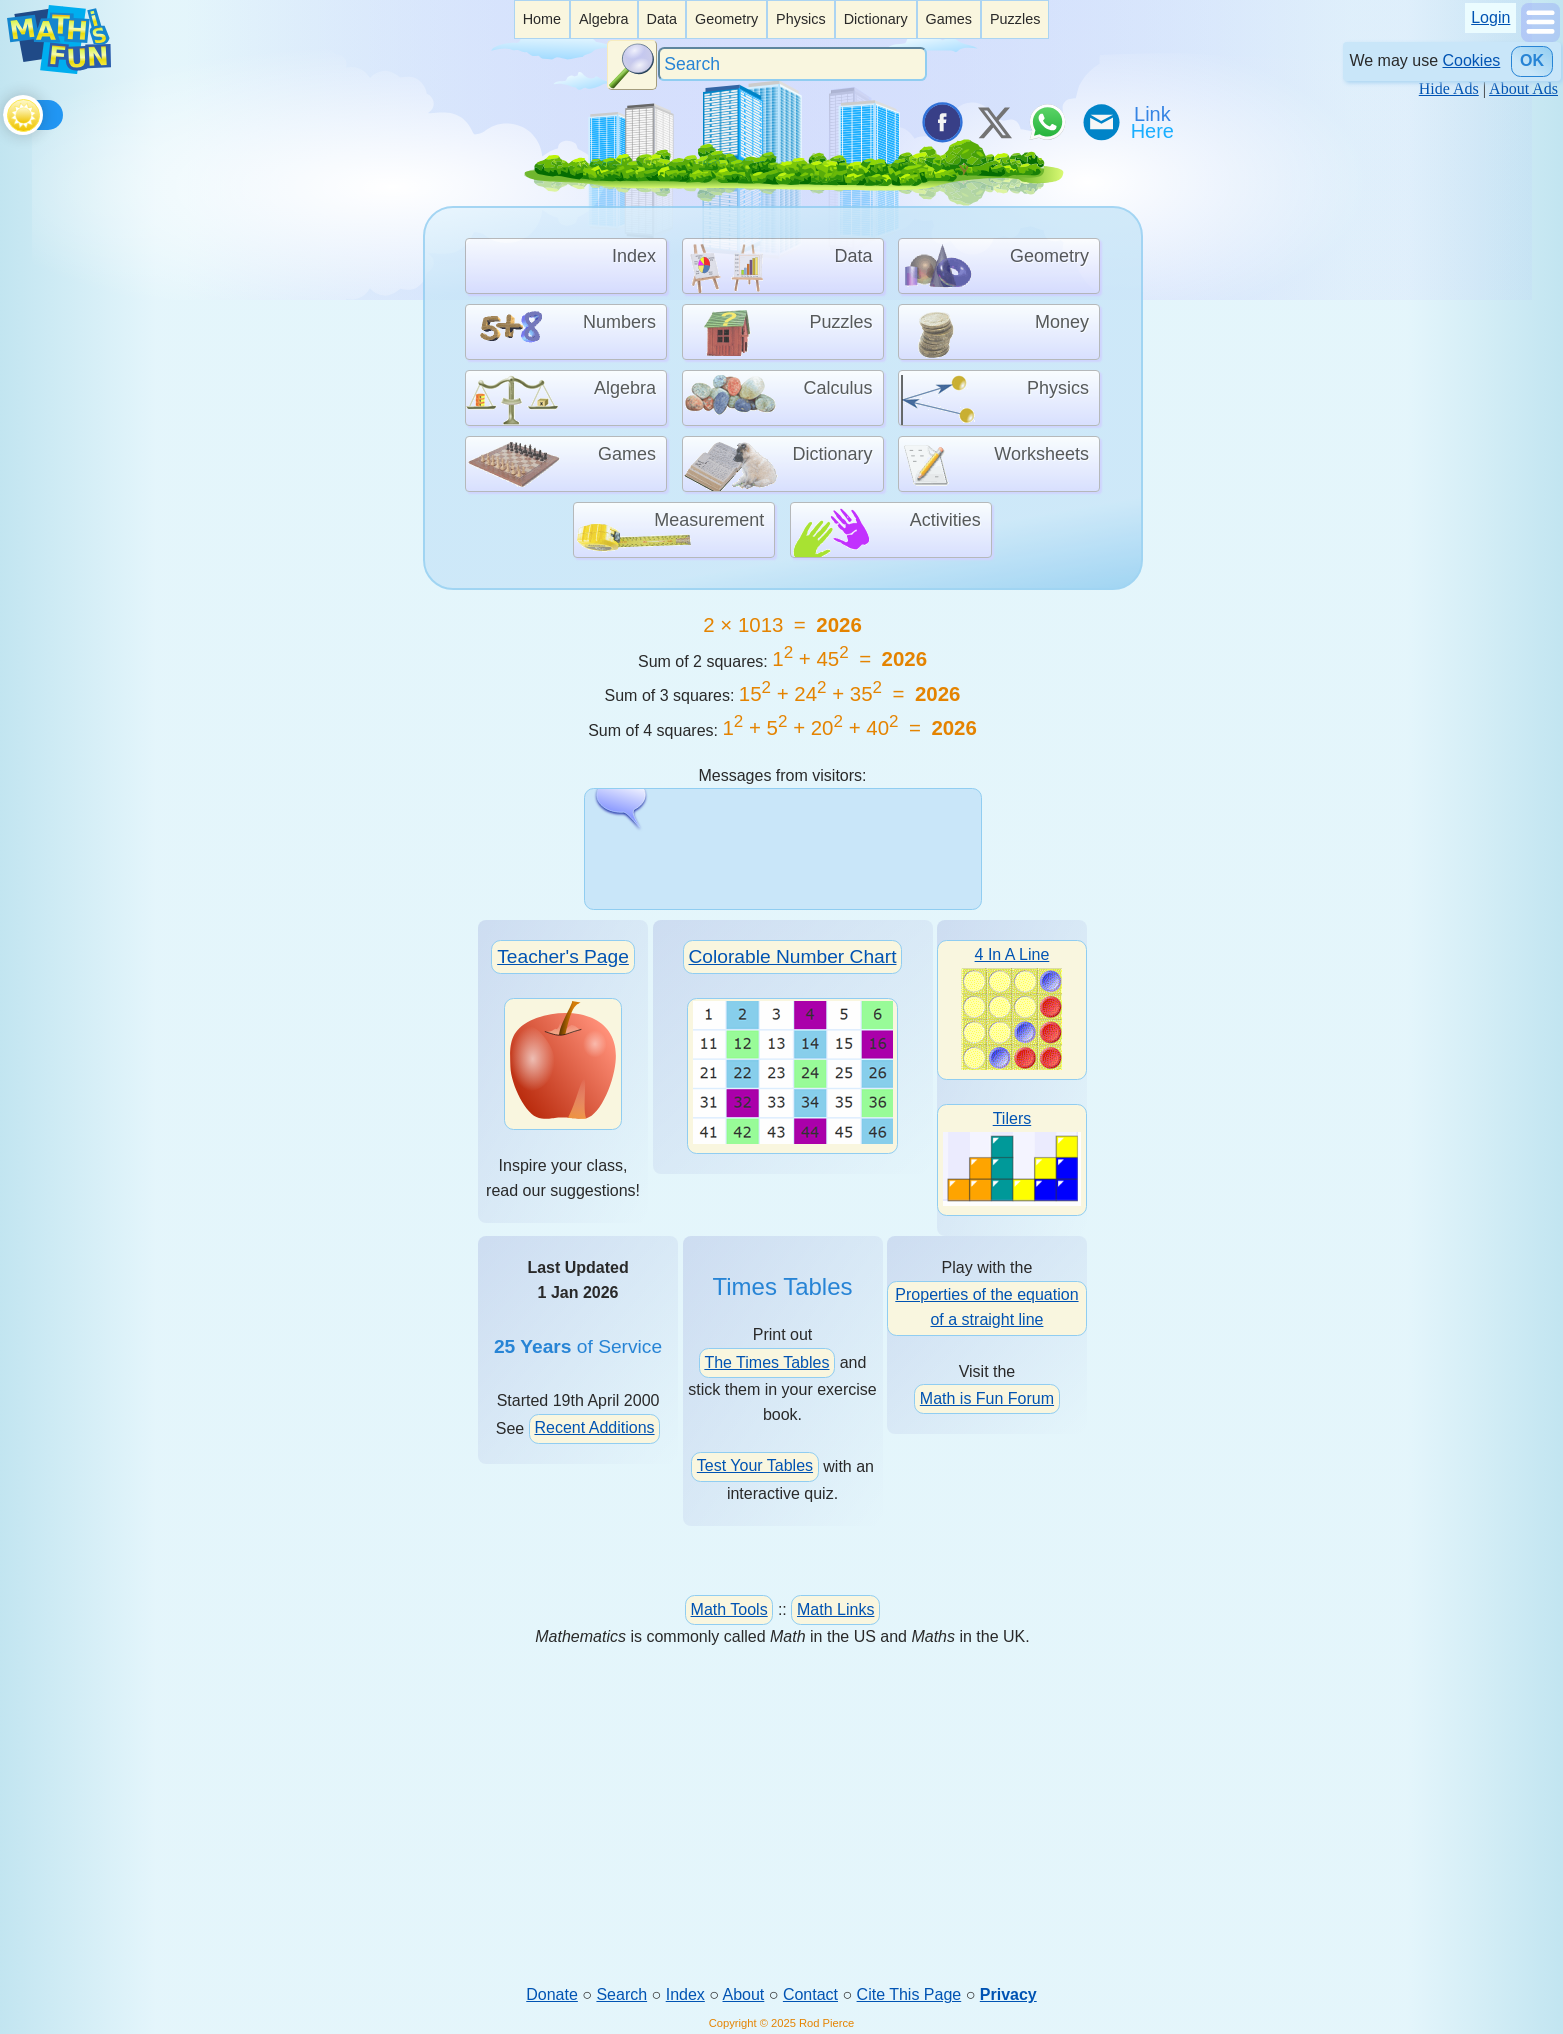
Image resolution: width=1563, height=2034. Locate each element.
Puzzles (1015, 19)
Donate (552, 1994)
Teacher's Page (563, 955)
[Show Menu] (1540, 36)
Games (949, 19)
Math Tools (729, 1608)
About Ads (1523, 88)
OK (1532, 60)
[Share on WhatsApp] (1047, 122)
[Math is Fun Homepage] (59, 68)
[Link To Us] (1154, 122)
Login (1490, 17)
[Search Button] (632, 65)
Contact (810, 1994)
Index (685, 1994)
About (744, 1994)
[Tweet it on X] (994, 122)
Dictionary (876, 19)
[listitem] (542, 19)
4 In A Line (1011, 1007)
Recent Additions (594, 1427)
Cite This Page (909, 1994)
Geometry (726, 19)
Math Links (835, 1608)
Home (542, 19)
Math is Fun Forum (987, 1397)
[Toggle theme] (6, 111)
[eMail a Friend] (1100, 122)
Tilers (1012, 1157)
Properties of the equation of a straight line (986, 1307)
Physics (801, 19)
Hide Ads (1449, 88)
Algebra (604, 19)
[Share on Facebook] (941, 122)
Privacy (1008, 1994)
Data (662, 19)
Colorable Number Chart (793, 955)
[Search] (793, 64)
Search (621, 1994)
